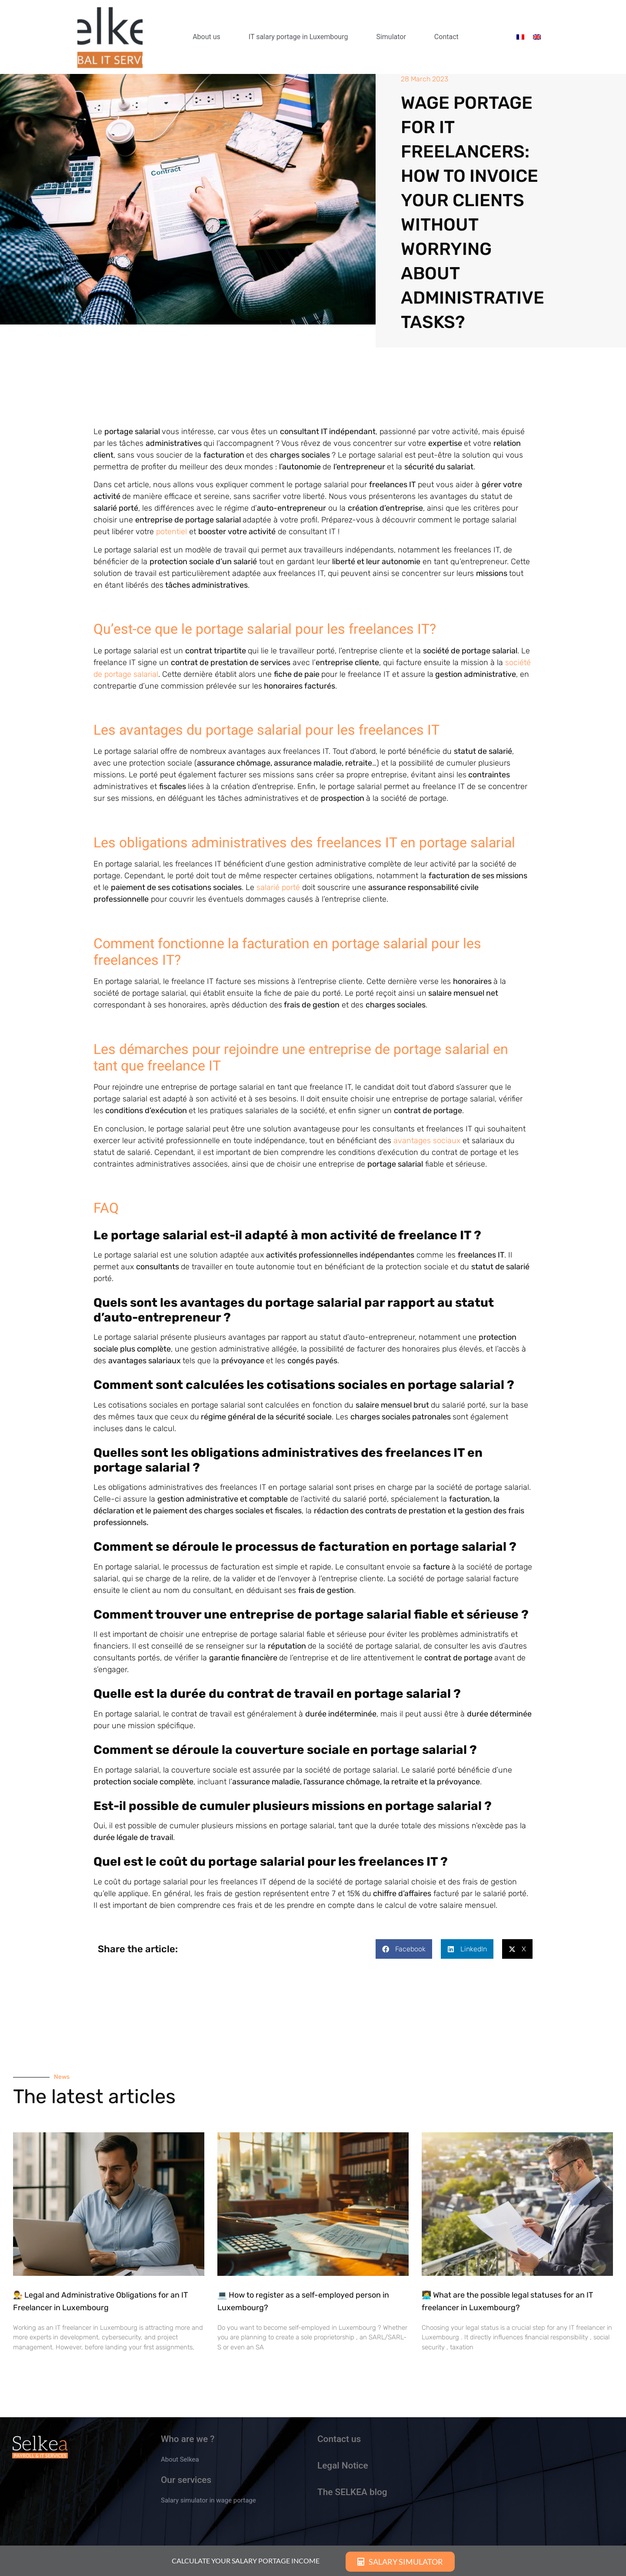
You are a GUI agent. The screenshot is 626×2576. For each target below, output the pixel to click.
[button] (404, 1949)
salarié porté (278, 887)
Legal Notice (342, 2465)
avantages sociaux (428, 1140)
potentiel (172, 531)
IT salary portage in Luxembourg (298, 37)
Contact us (339, 2439)
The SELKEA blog (352, 2492)
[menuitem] (520, 37)
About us (206, 37)
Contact (446, 37)
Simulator (391, 37)
